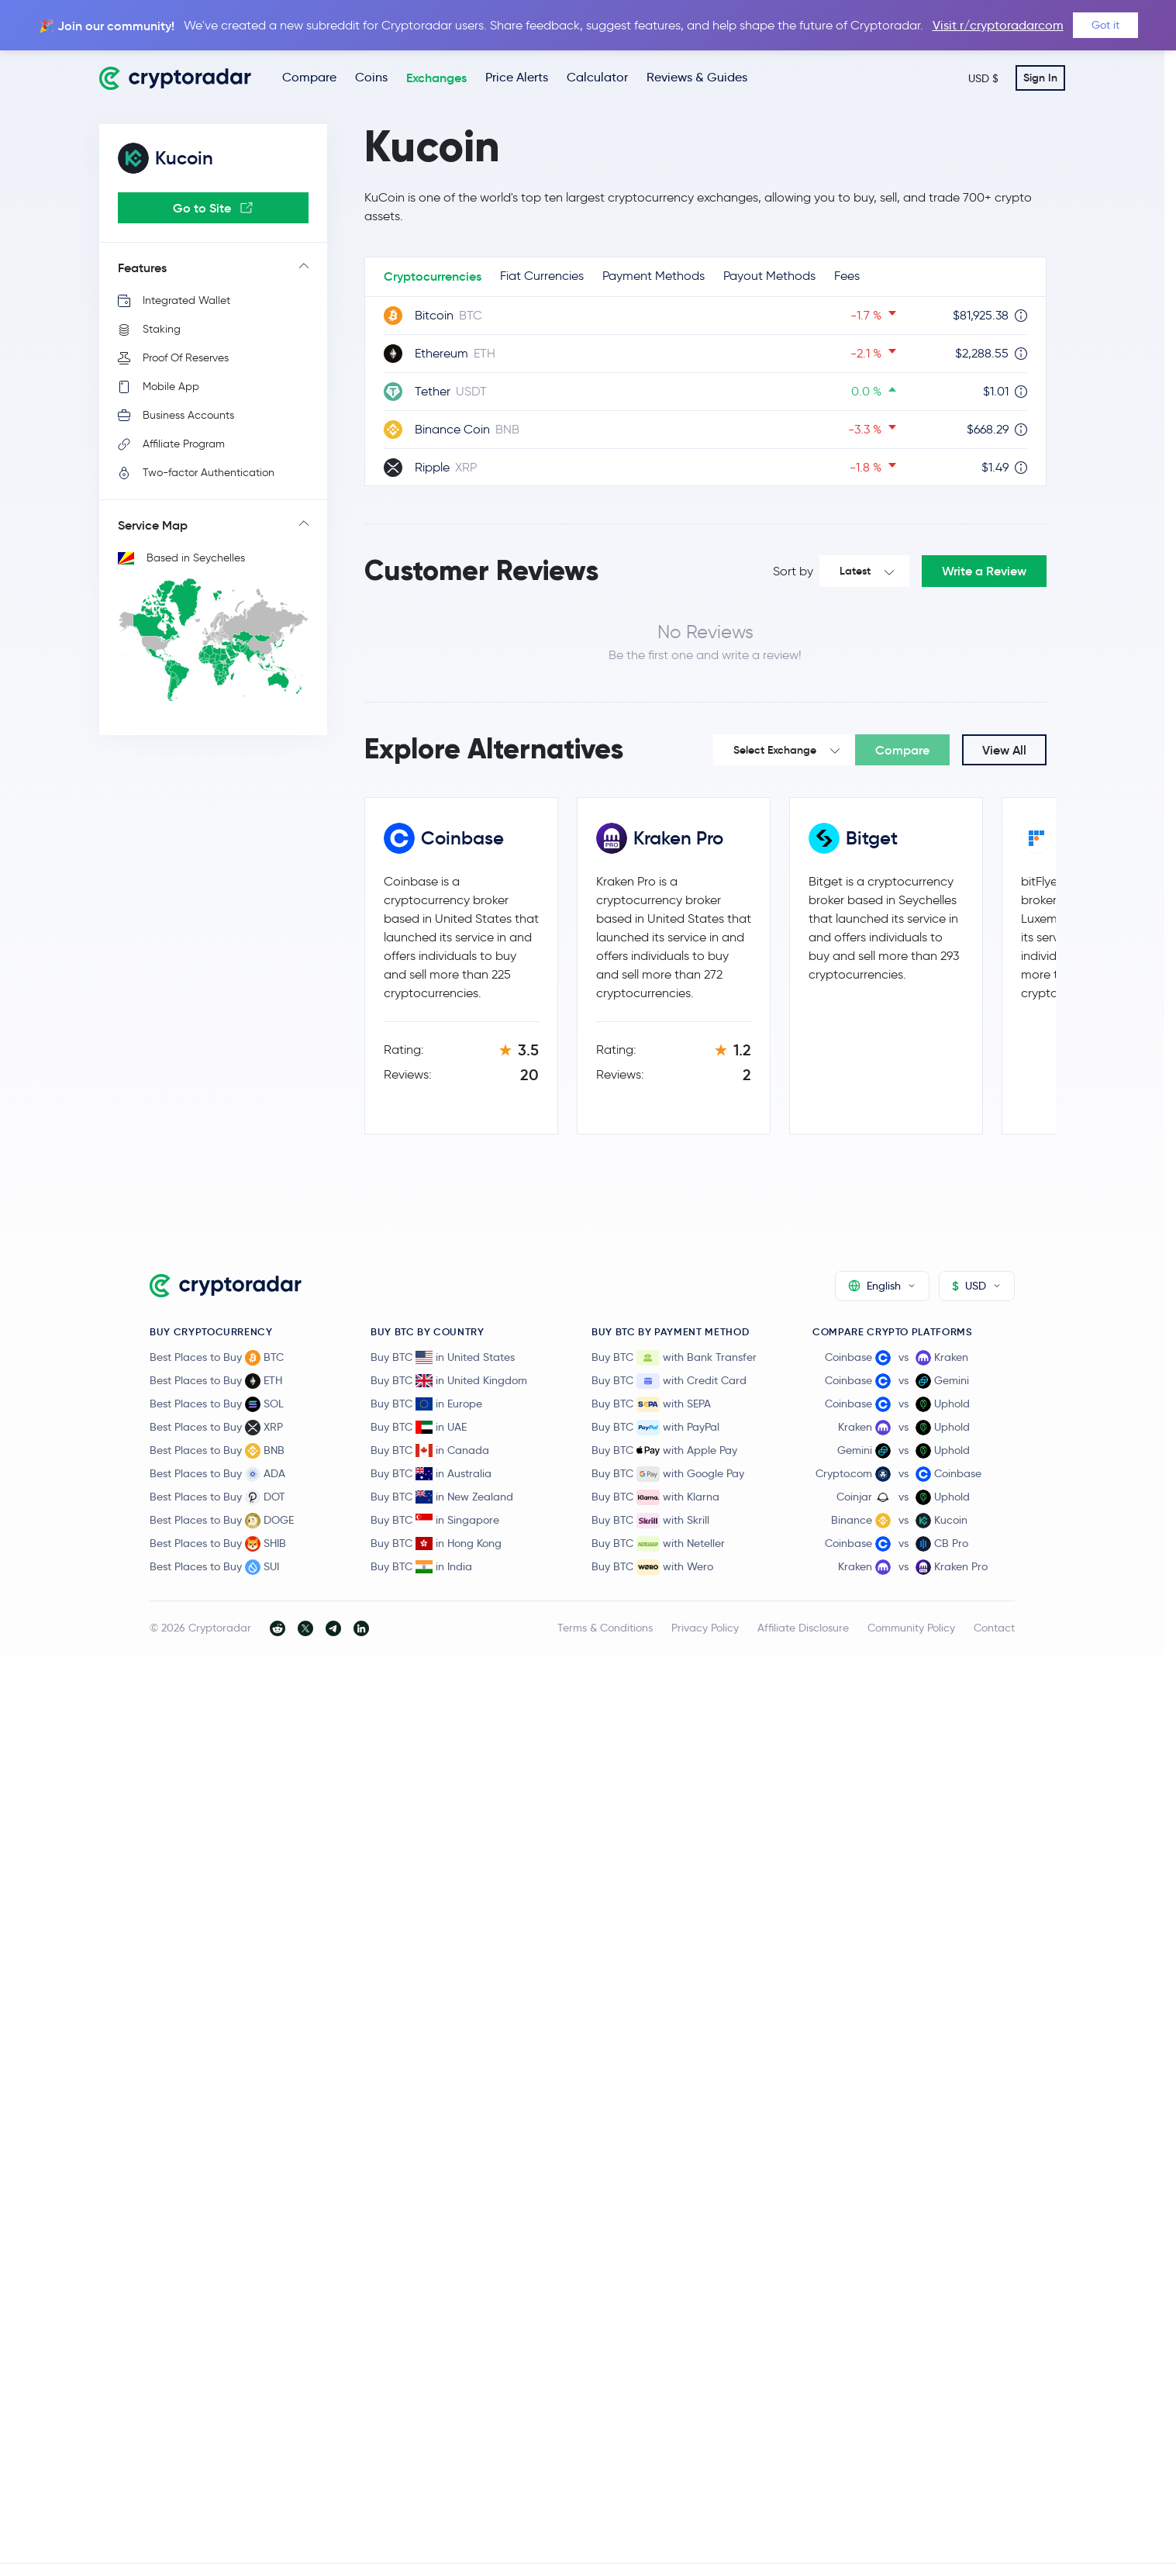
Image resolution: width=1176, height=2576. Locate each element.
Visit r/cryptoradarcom (998, 25)
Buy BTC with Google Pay (667, 1474)
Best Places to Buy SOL (217, 1404)
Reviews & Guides (697, 77)
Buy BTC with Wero (652, 1567)
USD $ (983, 78)
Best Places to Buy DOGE (222, 1520)
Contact (994, 1628)
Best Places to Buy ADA (217, 1474)
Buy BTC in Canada (430, 1450)
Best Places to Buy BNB (217, 1451)
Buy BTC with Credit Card (669, 1381)
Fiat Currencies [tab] (542, 275)
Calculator (597, 77)
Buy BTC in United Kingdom (449, 1380)
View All (1004, 750)
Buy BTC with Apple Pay (664, 1451)
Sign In (1040, 78)
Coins (371, 77)
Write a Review (984, 570)
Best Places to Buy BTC (217, 1358)
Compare (309, 77)
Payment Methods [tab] (653, 275)
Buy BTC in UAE (419, 1427)
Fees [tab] (847, 275)
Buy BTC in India (421, 1566)
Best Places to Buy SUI (214, 1567)
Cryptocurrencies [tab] (432, 276)
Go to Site (213, 208)
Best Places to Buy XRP (216, 1427)
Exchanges (436, 77)
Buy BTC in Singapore (435, 1520)
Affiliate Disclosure (803, 1628)
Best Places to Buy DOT (217, 1497)
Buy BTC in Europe (426, 1404)
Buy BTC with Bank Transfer (674, 1358)
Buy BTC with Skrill (650, 1520)
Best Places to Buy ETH (216, 1381)
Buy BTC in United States (443, 1357)
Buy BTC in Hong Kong (436, 1543)
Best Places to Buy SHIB (218, 1544)
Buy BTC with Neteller (658, 1544)
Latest (855, 571)
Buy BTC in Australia (431, 1473)
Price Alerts (516, 77)
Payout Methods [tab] (769, 275)
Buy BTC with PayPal (655, 1427)
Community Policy (911, 1628)
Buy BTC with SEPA (651, 1404)
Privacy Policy (705, 1628)
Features (142, 267)
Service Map (153, 525)
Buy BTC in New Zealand (442, 1497)
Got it (1105, 25)
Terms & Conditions (605, 1628)
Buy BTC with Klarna (655, 1497)
